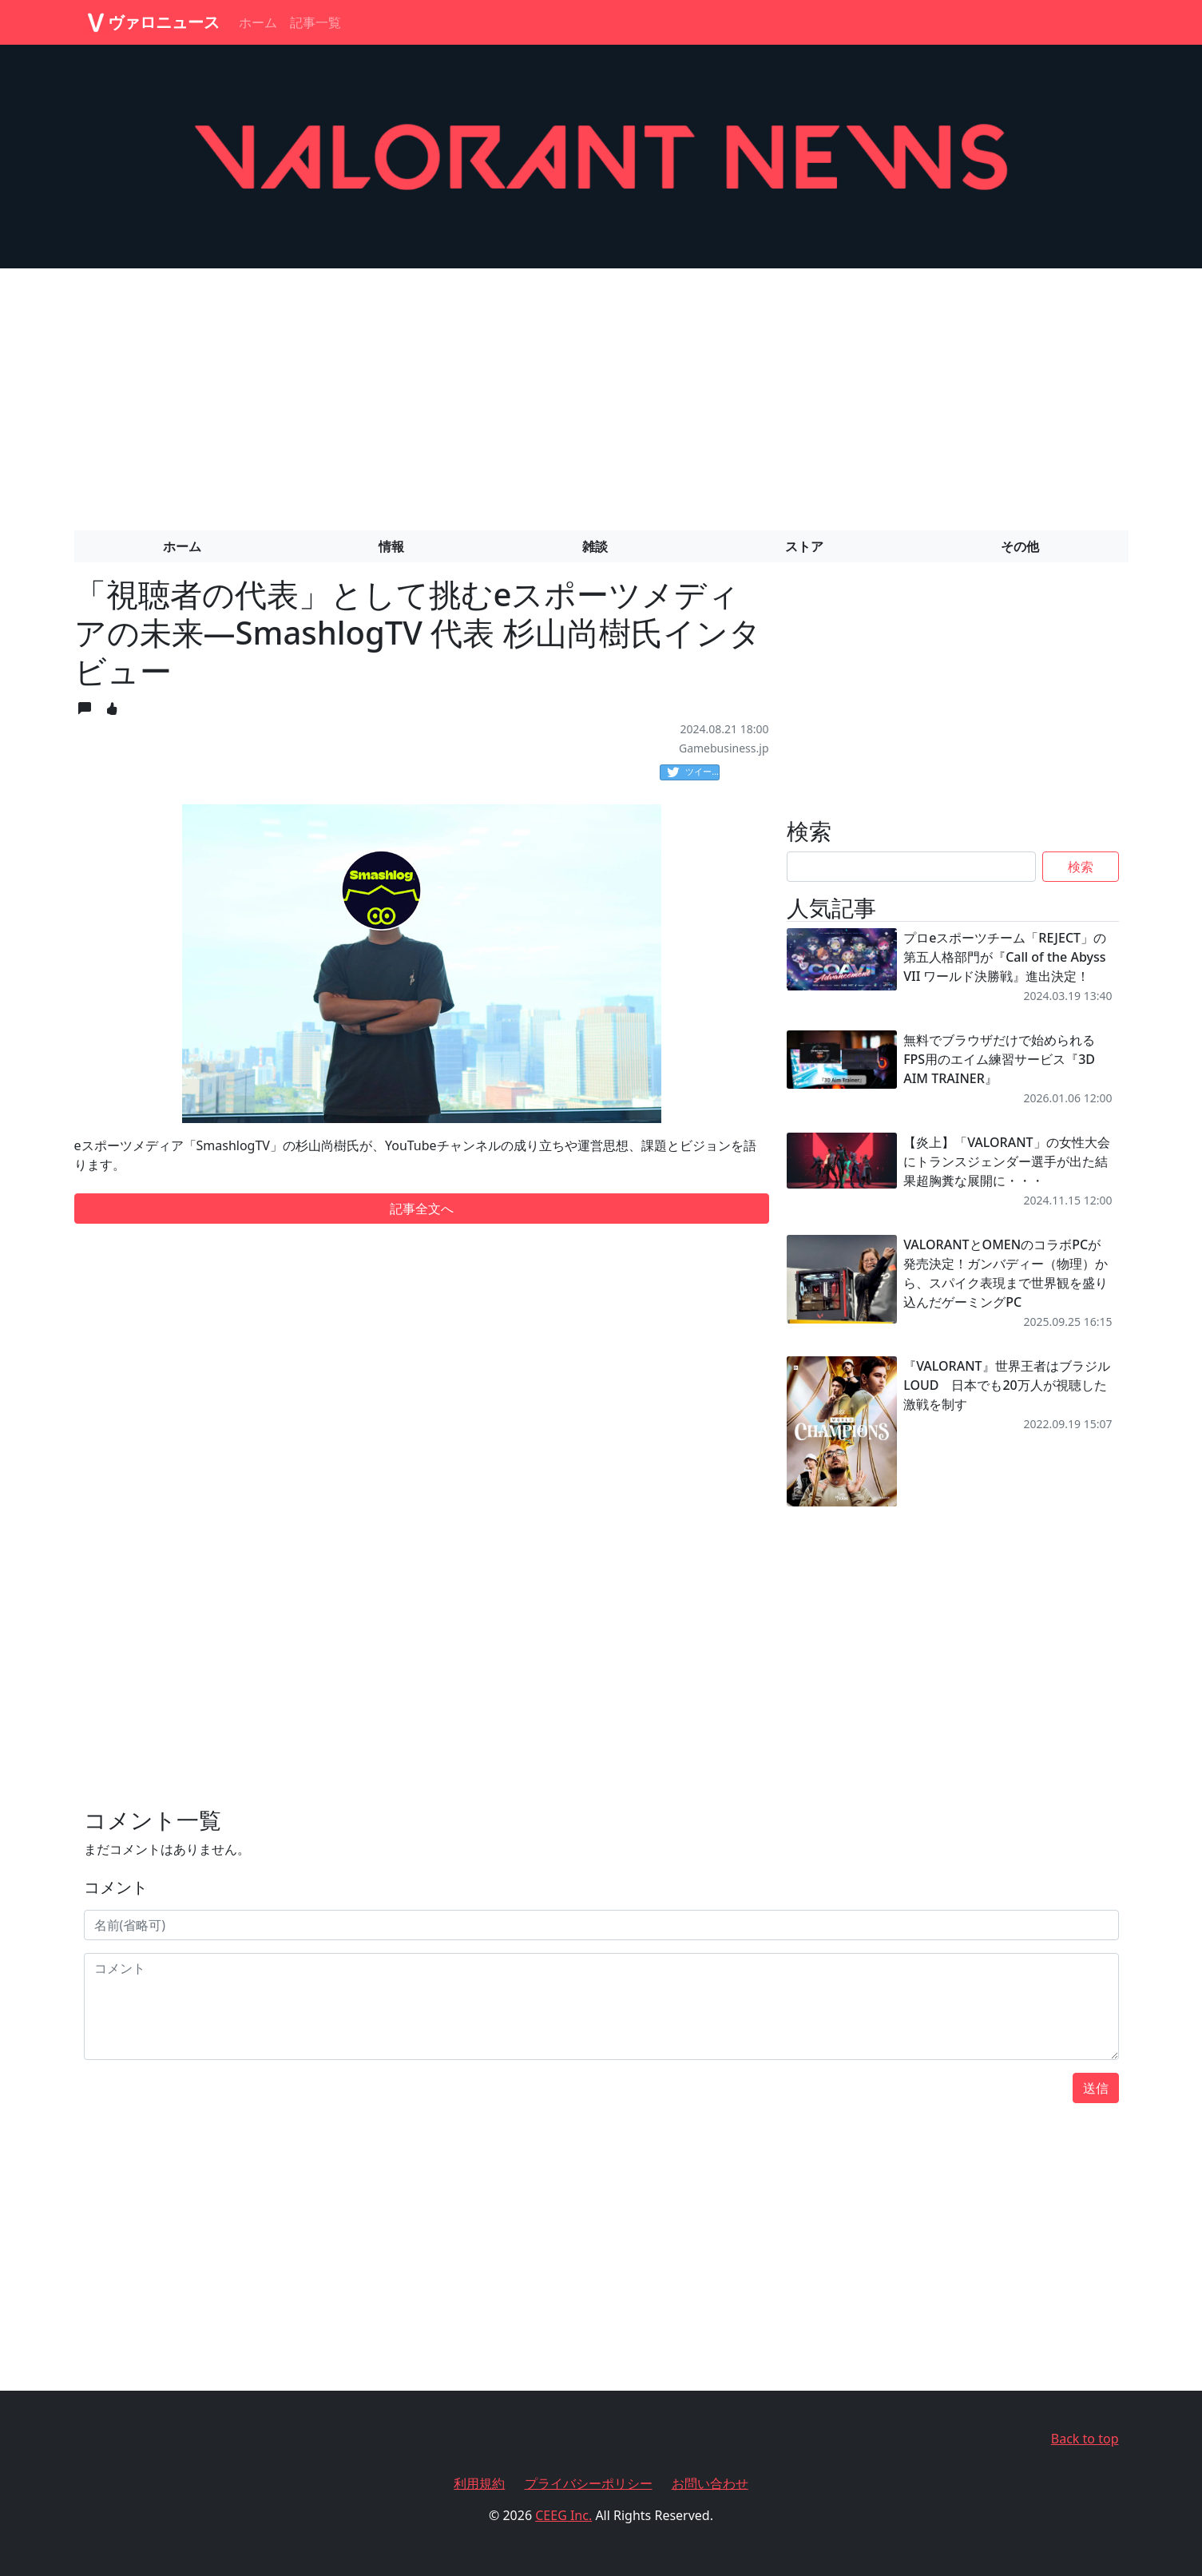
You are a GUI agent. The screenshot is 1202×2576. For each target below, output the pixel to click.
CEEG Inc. (563, 2515)
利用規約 (479, 2483)
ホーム (258, 22)
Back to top (1085, 2438)
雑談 (595, 546)
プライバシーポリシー (589, 2483)
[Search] (912, 866)
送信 (1096, 2088)
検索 (1080, 866)
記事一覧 (315, 22)
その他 (1020, 546)
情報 (391, 546)
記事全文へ (422, 1208)
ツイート (693, 772)
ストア (804, 546)
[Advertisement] (601, 393)
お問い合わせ (710, 2483)
